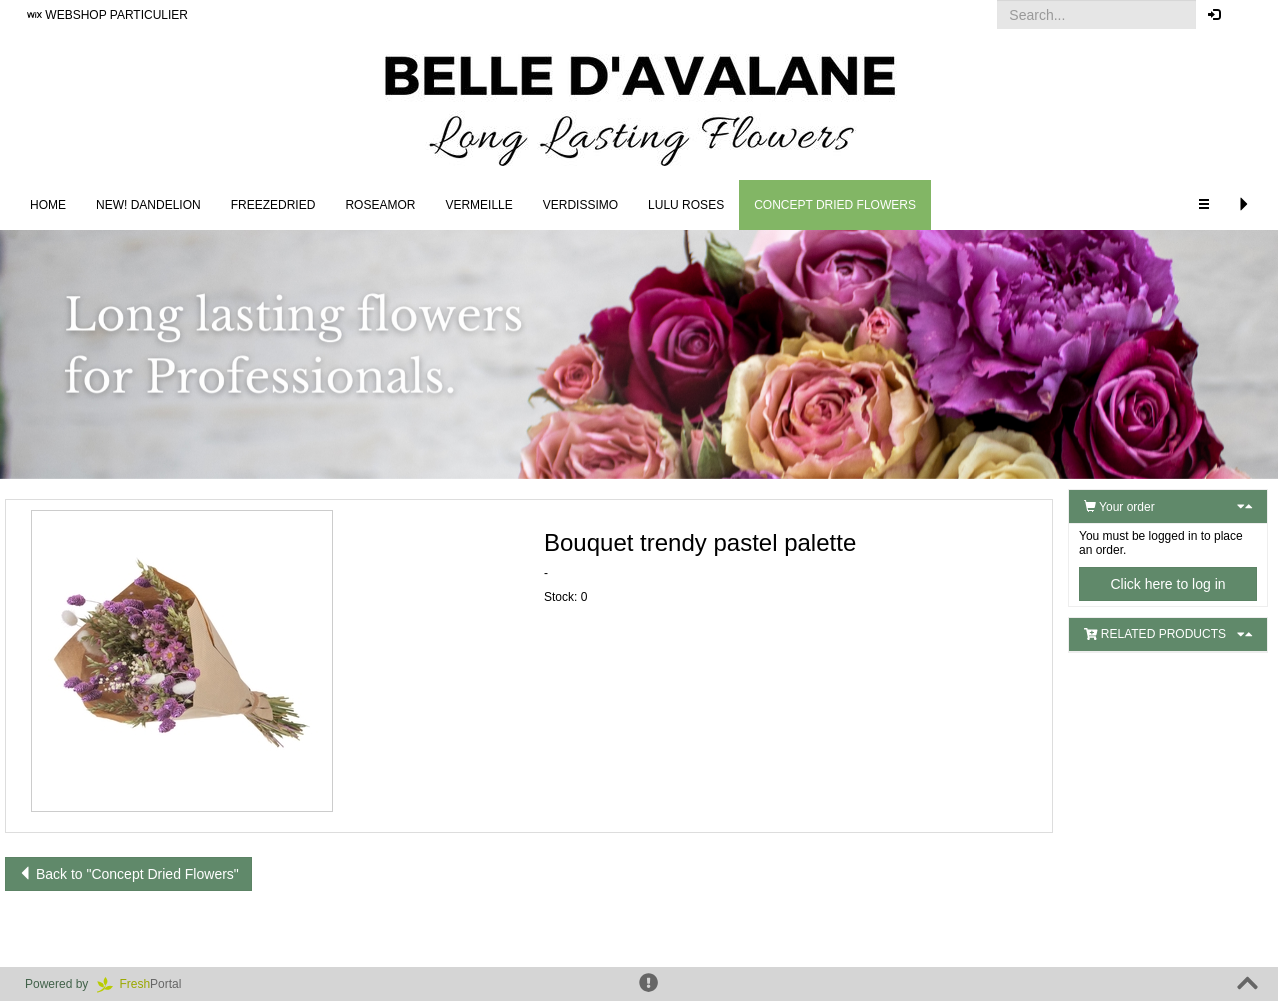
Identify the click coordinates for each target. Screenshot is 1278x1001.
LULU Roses (686, 205)
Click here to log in (1167, 584)
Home (48, 205)
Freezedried (273, 205)
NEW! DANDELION (148, 205)
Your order (1119, 507)
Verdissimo (580, 205)
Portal (146, 984)
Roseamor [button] (380, 205)
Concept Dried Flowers (835, 205)
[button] (1247, 15)
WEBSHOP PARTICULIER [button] (107, 15)
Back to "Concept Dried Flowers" (128, 874)
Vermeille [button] (478, 205)
